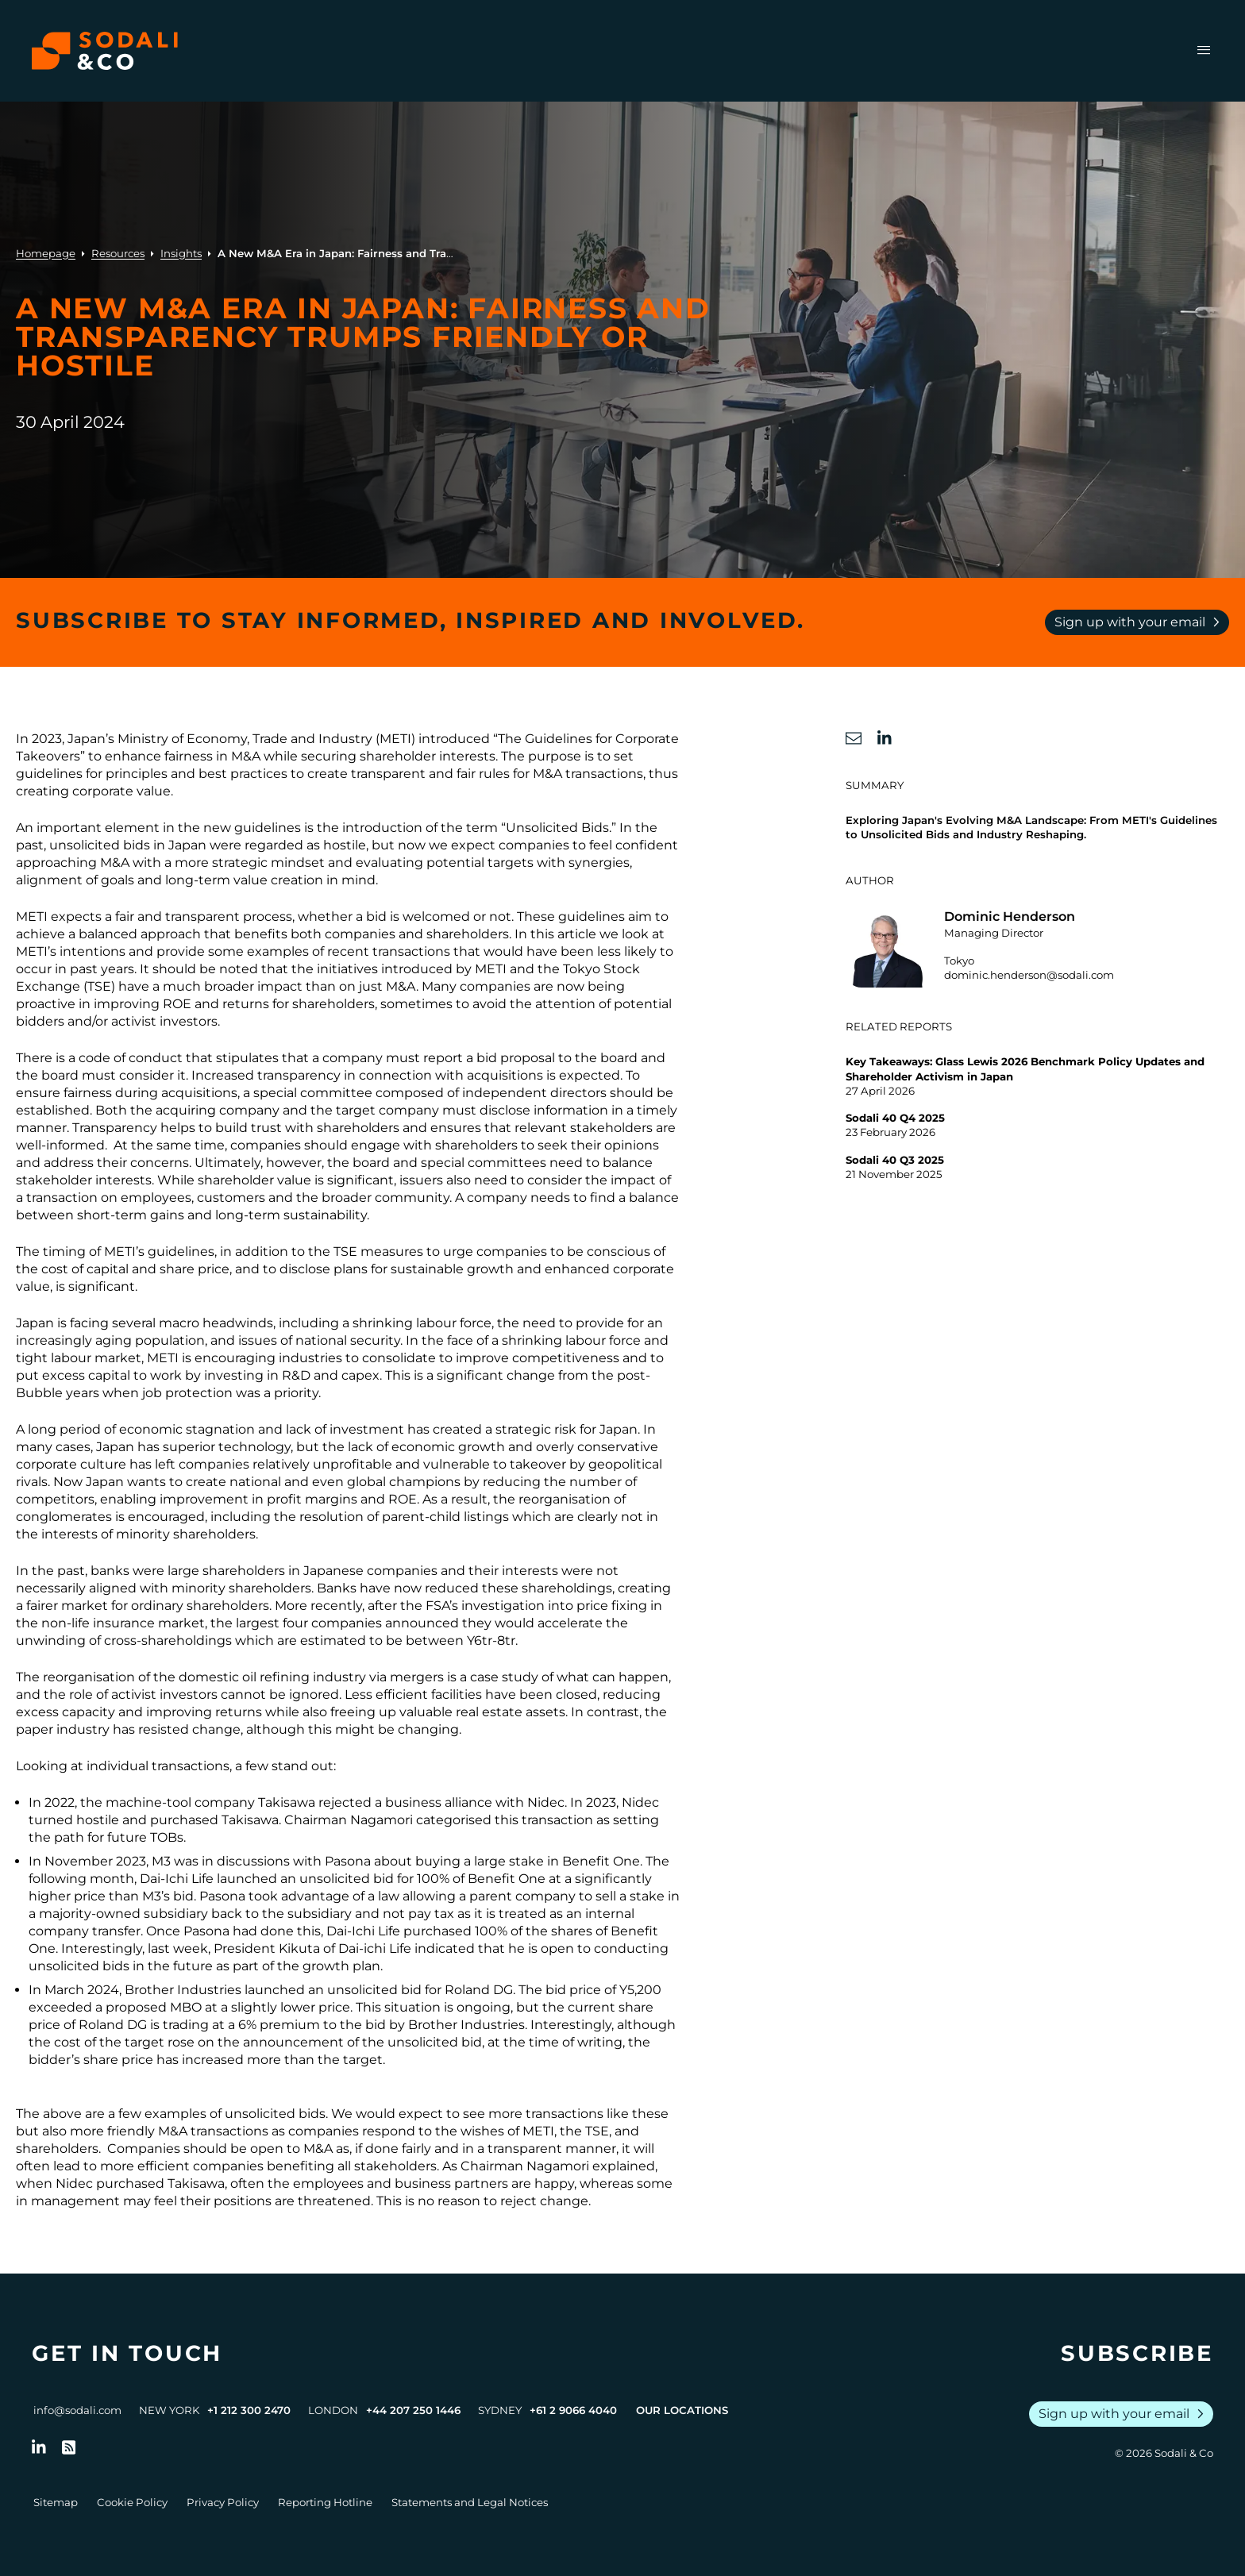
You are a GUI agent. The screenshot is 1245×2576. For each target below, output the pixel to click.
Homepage (45, 253)
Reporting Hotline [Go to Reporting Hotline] (325, 2502)
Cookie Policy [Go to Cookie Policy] (132, 2502)
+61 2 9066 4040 (573, 2410)
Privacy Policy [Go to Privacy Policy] (223, 2502)
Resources (118, 253)
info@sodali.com (77, 2410)
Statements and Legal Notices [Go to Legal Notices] (469, 2502)
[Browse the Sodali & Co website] (105, 51)
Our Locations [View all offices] (682, 2410)
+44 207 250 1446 (413, 2410)
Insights (181, 253)
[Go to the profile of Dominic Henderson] (1037, 948)
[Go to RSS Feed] (69, 2447)
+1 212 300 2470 (249, 2410)
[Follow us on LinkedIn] (39, 2447)
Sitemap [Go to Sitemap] (55, 2502)
